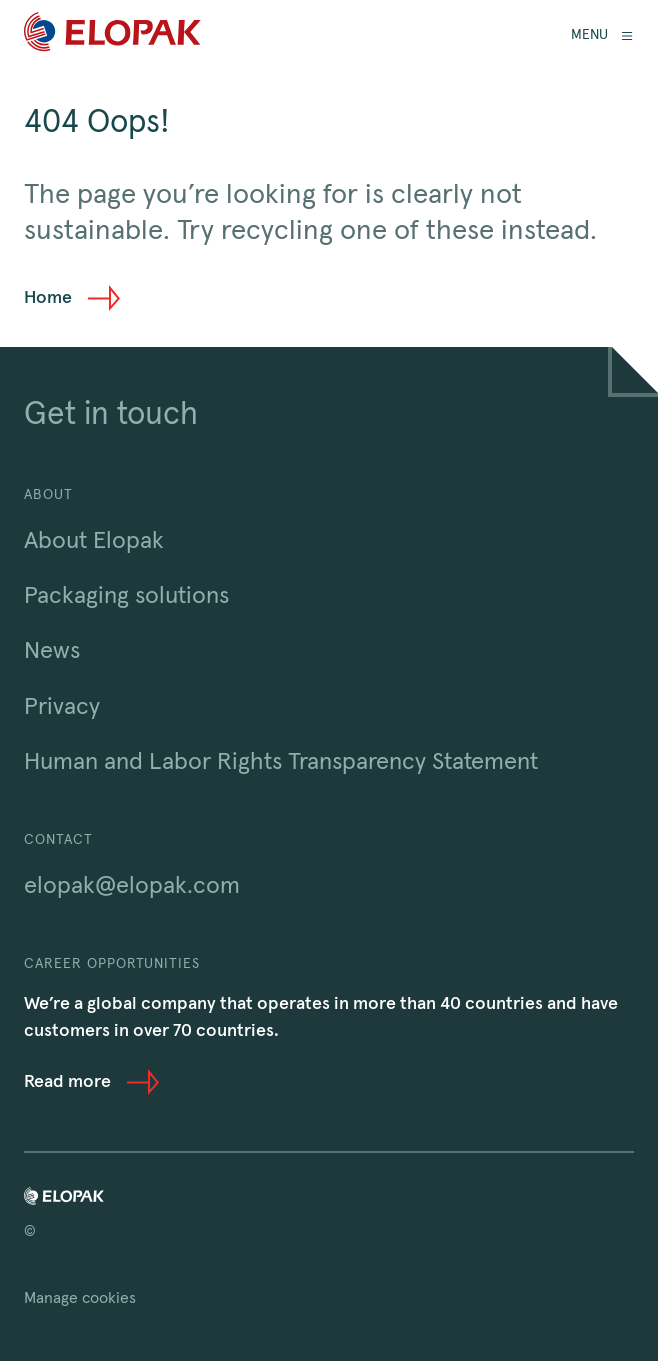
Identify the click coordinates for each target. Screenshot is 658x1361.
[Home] (112, 35)
